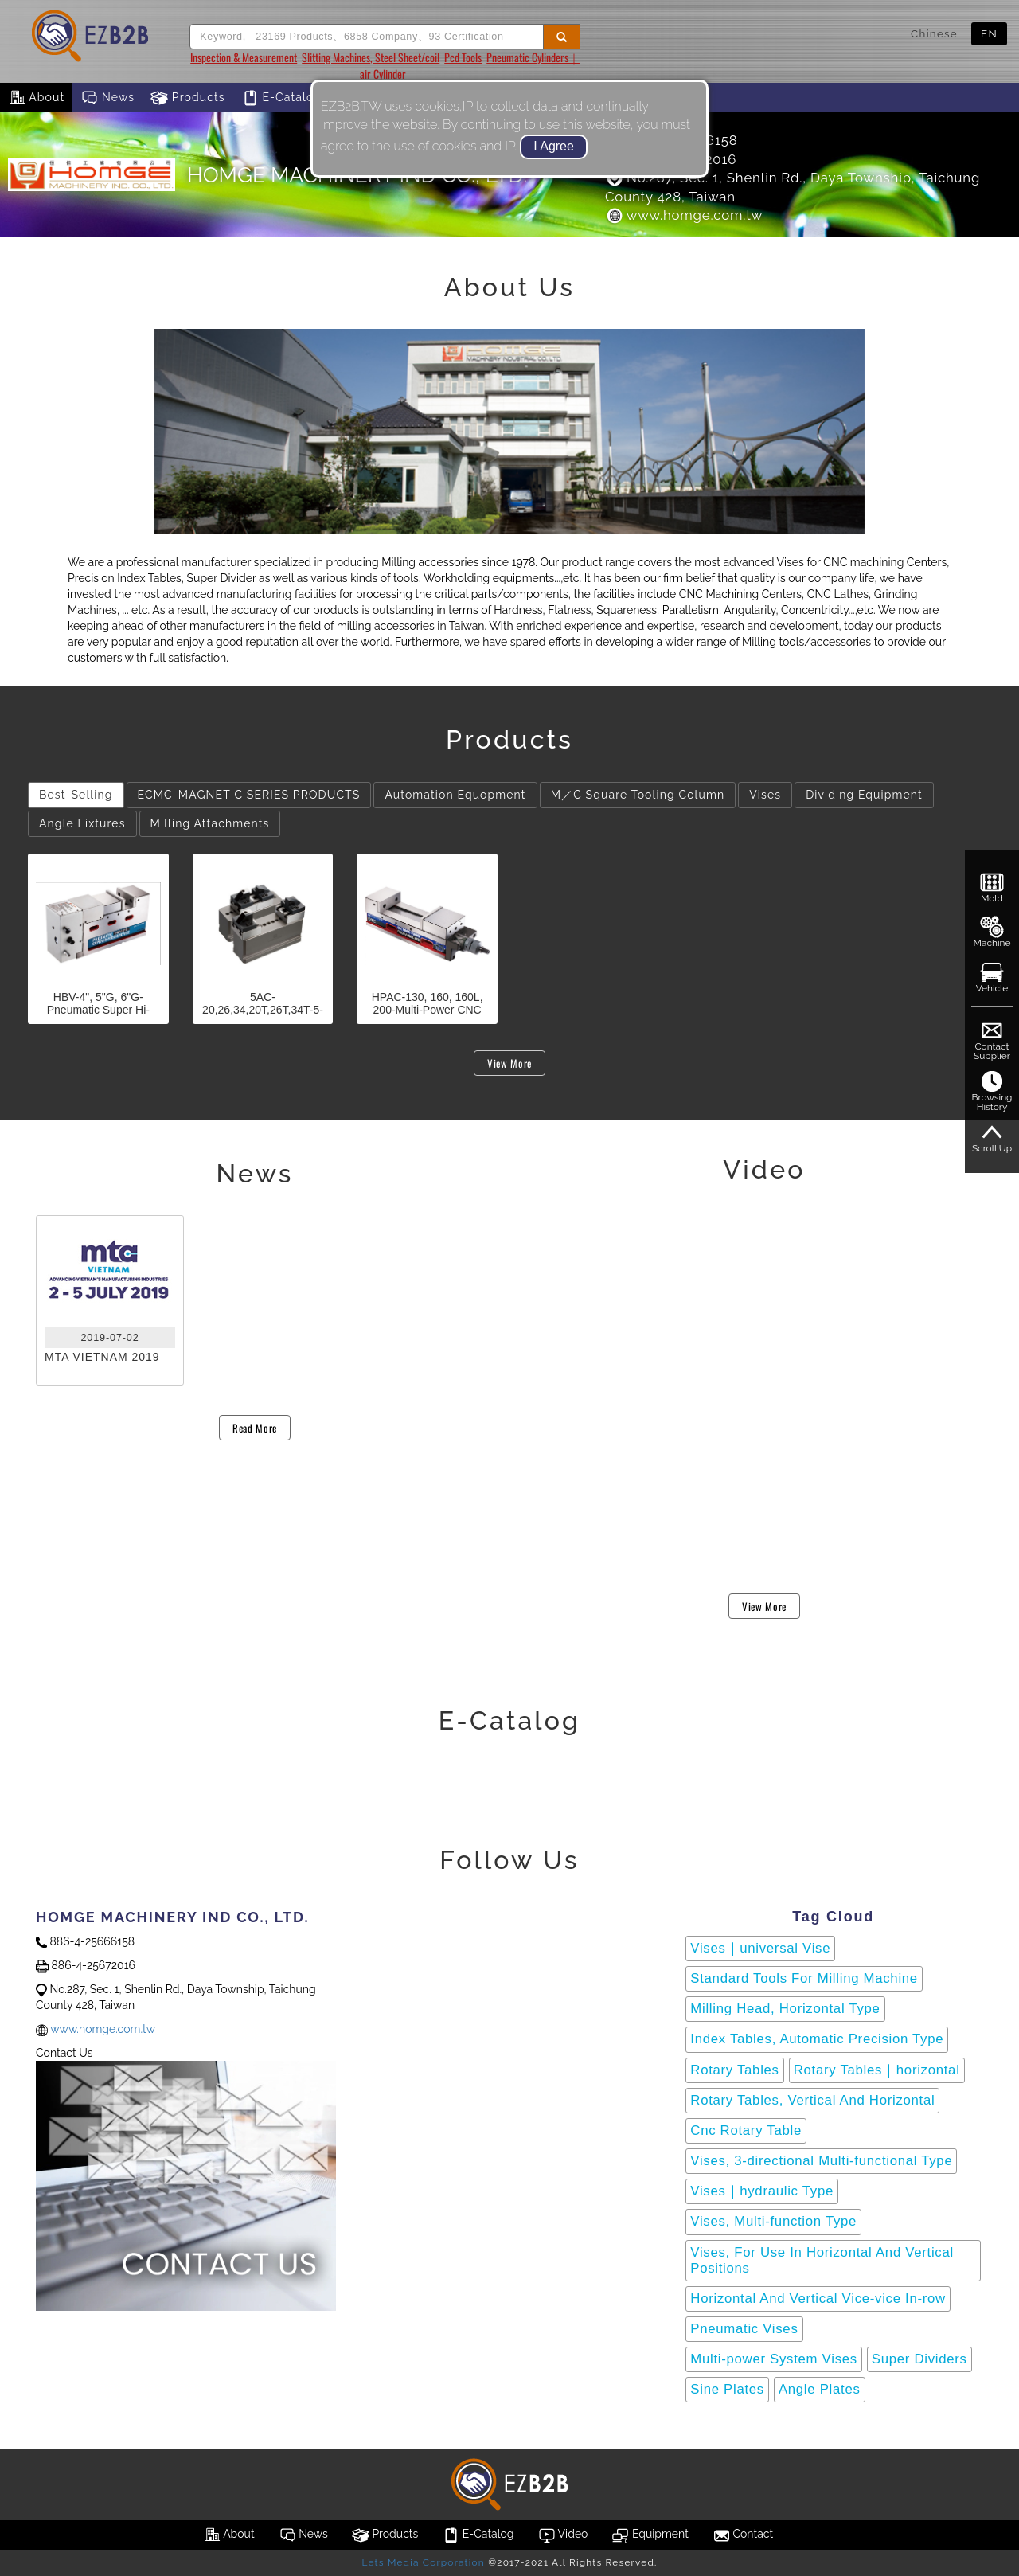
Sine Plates (727, 2389)
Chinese (934, 33)
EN (989, 33)
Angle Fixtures (82, 823)
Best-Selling (76, 794)
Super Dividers (919, 2359)
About (36, 98)
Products (187, 98)
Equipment (649, 2535)
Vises (765, 794)
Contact (743, 2535)
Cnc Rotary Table (746, 2130)
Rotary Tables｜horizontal (877, 2070)
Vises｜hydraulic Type (762, 2191)
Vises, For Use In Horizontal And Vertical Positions (822, 2260)
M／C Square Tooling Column (638, 794)
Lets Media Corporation (422, 2562)
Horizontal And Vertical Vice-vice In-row (818, 2298)
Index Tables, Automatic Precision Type (816, 2038)
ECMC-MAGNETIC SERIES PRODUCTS (249, 794)
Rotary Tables (734, 2070)
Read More (254, 1428)
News (107, 98)
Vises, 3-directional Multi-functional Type (821, 2160)
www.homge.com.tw (684, 215)
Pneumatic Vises (744, 2328)
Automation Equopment (455, 794)
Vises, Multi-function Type (773, 2221)
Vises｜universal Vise (760, 1948)
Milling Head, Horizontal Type (785, 2008)
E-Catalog (281, 98)
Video (563, 2535)
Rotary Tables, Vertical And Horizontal (812, 2100)
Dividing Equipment (864, 794)
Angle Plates (820, 2389)
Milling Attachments (210, 823)
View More (509, 1063)
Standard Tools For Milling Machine (804, 1978)
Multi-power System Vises (773, 2359)
